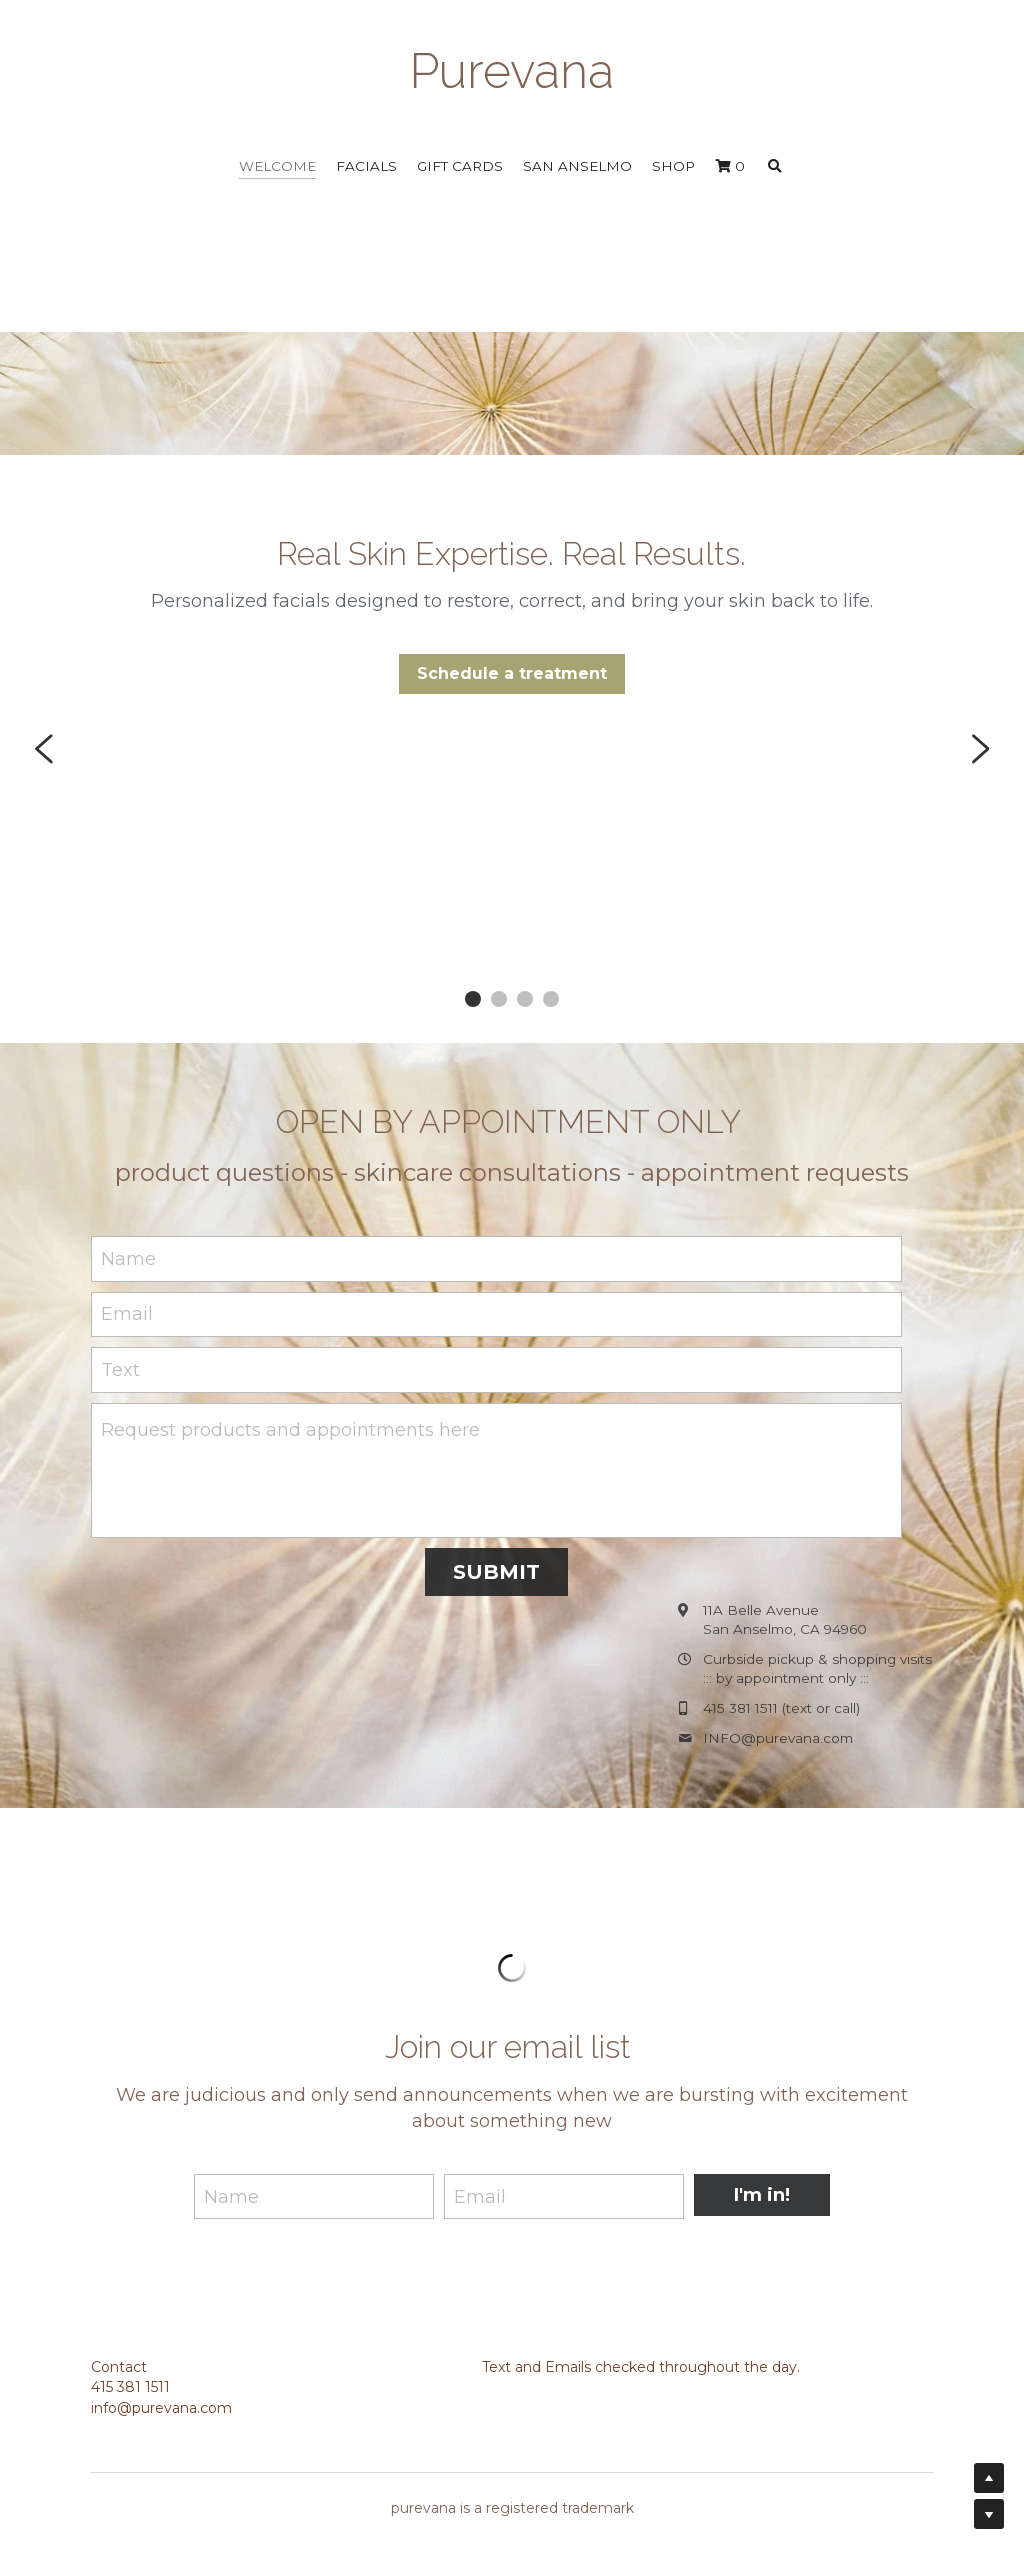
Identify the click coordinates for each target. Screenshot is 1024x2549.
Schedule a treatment (512, 680)
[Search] (775, 167)
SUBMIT (496, 1575)
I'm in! (762, 2198)
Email (127, 1317)
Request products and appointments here (290, 1433)
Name (128, 1262)
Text (120, 1373)
